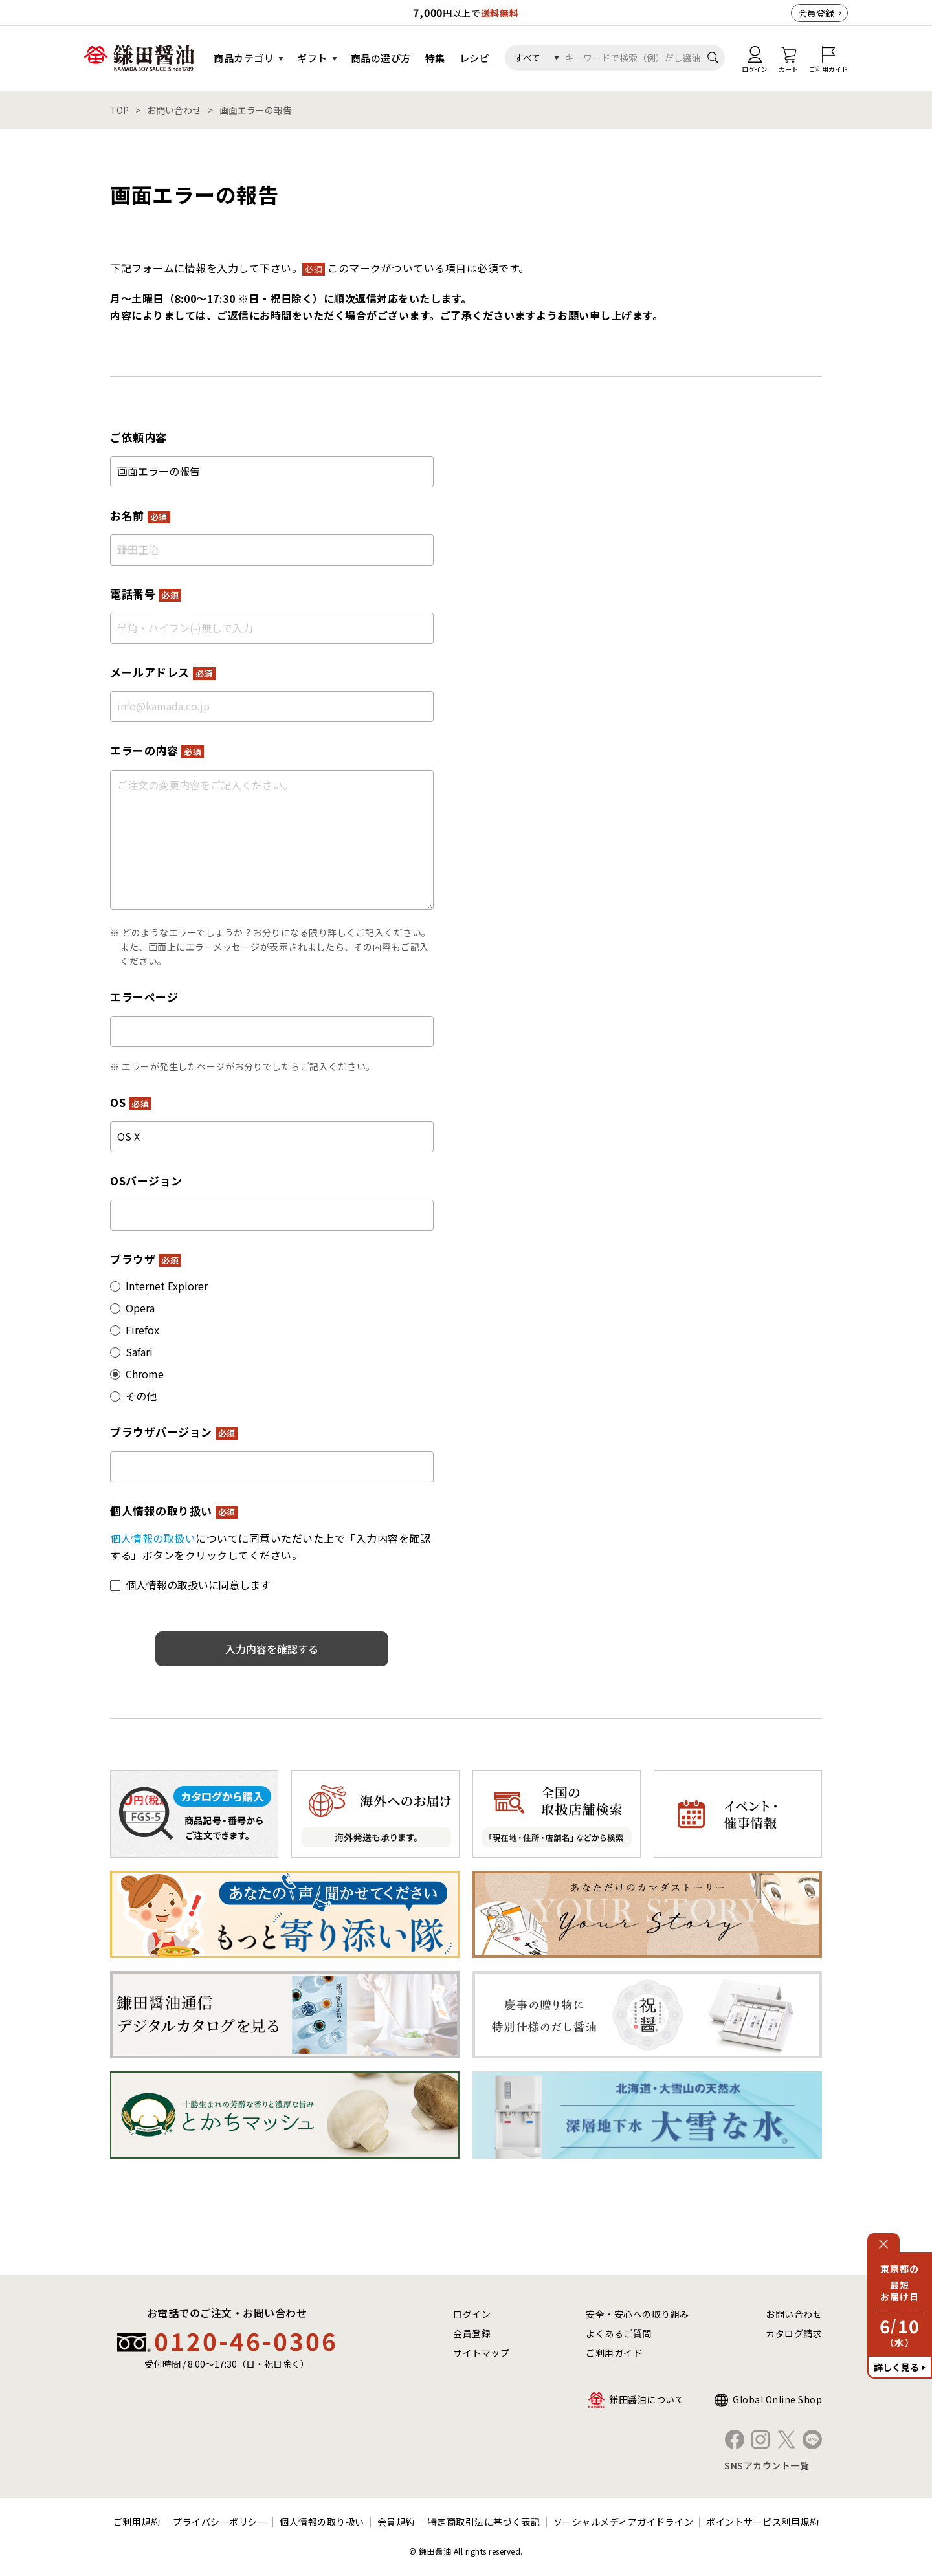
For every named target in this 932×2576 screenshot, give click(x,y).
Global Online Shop (777, 2399)
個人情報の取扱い (152, 1538)
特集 (435, 58)
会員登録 (816, 12)
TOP (119, 110)
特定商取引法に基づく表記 (484, 2521)
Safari (139, 1352)
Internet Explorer (167, 1286)
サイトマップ (481, 2352)
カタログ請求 (794, 2333)
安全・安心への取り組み (637, 2313)
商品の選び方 (381, 58)
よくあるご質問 (619, 2333)
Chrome (145, 1374)
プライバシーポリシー (220, 2521)
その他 (141, 1396)
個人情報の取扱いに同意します (198, 1584)
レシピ (475, 58)
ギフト (312, 58)
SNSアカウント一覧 (766, 2465)
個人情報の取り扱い (322, 2521)
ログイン (472, 2313)
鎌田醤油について (646, 2399)
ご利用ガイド (614, 2352)
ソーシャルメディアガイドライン (623, 2521)
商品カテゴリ (244, 58)
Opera (140, 1308)
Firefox (142, 1330)
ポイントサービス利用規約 (762, 2521)
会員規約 (396, 2521)
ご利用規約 (137, 2521)
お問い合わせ (174, 110)
